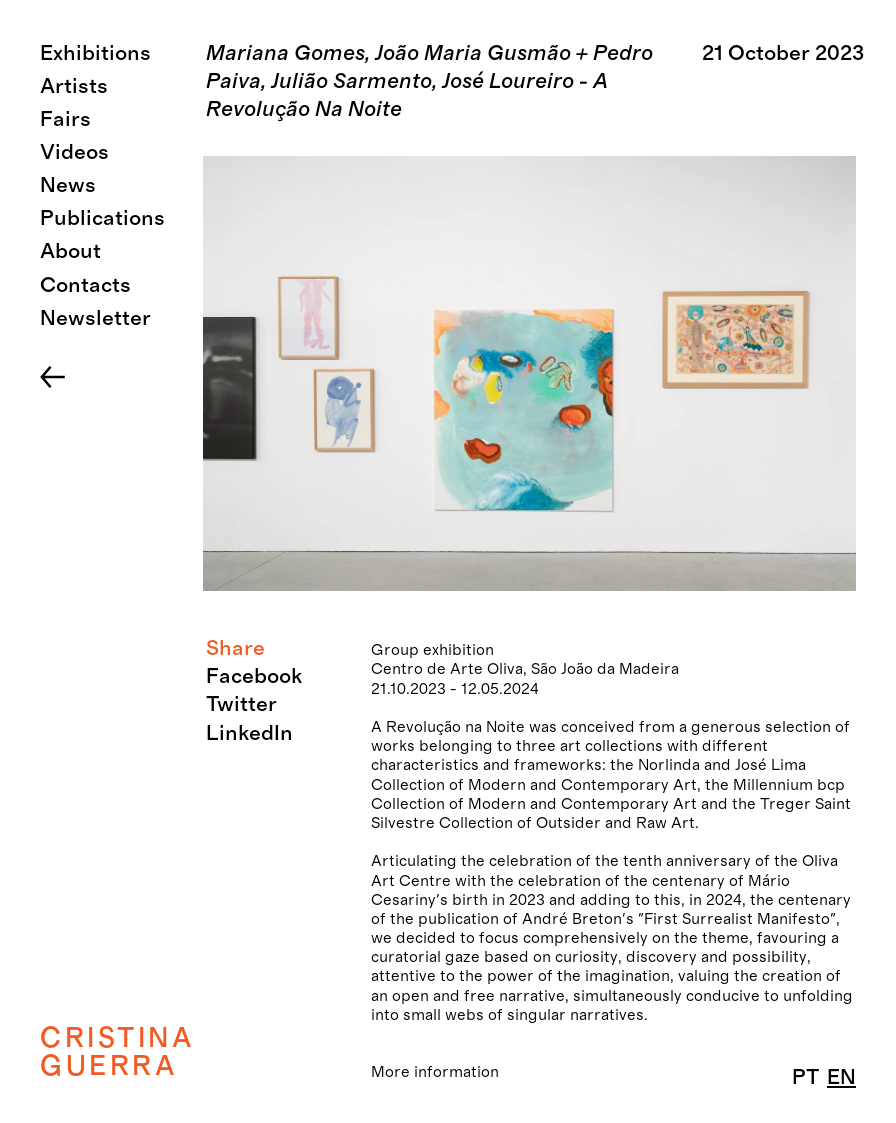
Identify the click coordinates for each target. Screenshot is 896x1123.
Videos (74, 152)
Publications (102, 218)
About (70, 251)
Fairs (65, 119)
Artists (74, 86)
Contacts (85, 285)
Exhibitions (95, 53)
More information (435, 1072)
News (68, 185)
